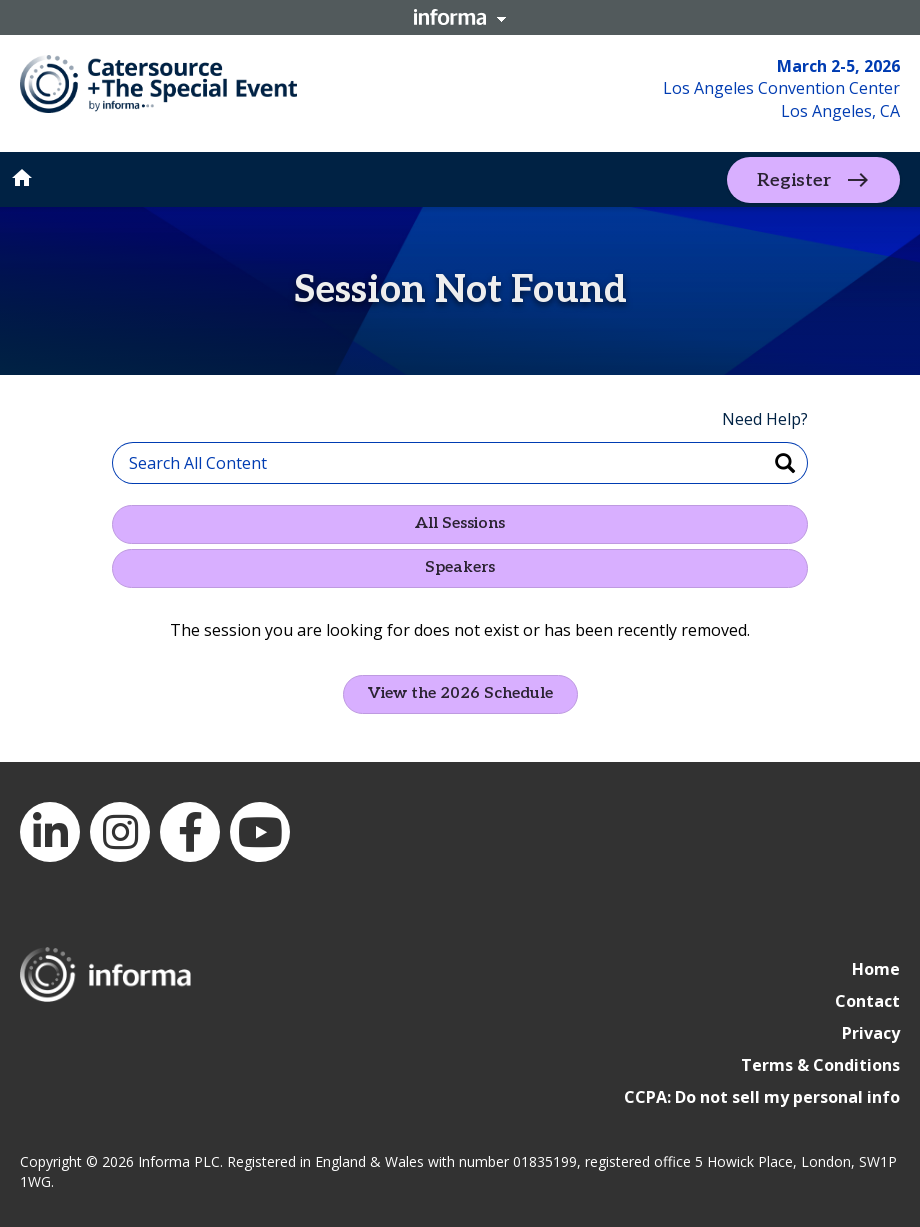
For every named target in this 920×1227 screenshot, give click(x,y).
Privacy (871, 1033)
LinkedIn (50, 832)
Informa (460, 17)
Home (876, 969)
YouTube (260, 832)
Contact (867, 1001)
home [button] (22, 178)
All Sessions (460, 523)
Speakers (460, 567)
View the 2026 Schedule (460, 693)
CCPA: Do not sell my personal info (762, 1097)
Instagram (120, 832)
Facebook (190, 832)
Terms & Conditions (820, 1065)
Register (794, 179)
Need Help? (765, 419)
